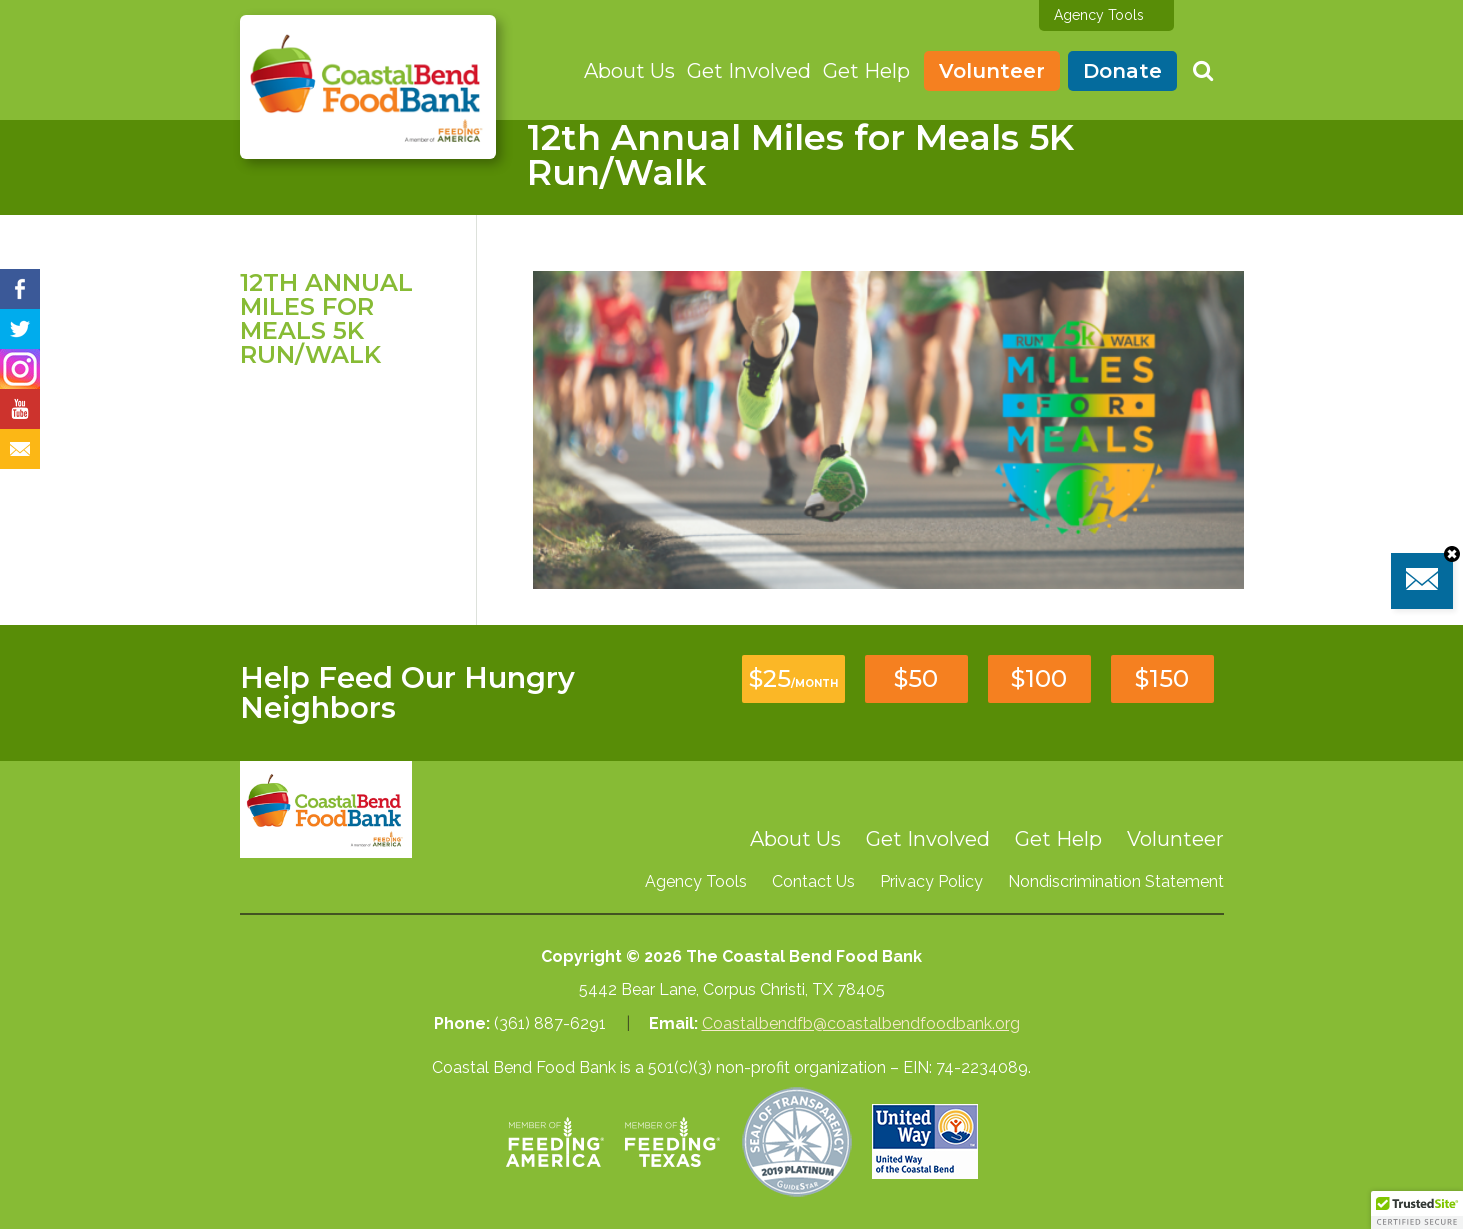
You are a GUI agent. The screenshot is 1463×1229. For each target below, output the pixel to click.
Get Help (866, 71)
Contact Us (813, 881)
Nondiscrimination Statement (1116, 881)
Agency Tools (1099, 15)
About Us (629, 71)
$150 (1162, 678)
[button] (1417, 1210)
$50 (916, 678)
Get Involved (749, 71)
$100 (1039, 678)
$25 (793, 678)
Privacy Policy (931, 881)
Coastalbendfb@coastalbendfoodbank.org (861, 1023)
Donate (1122, 71)
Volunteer (992, 71)
